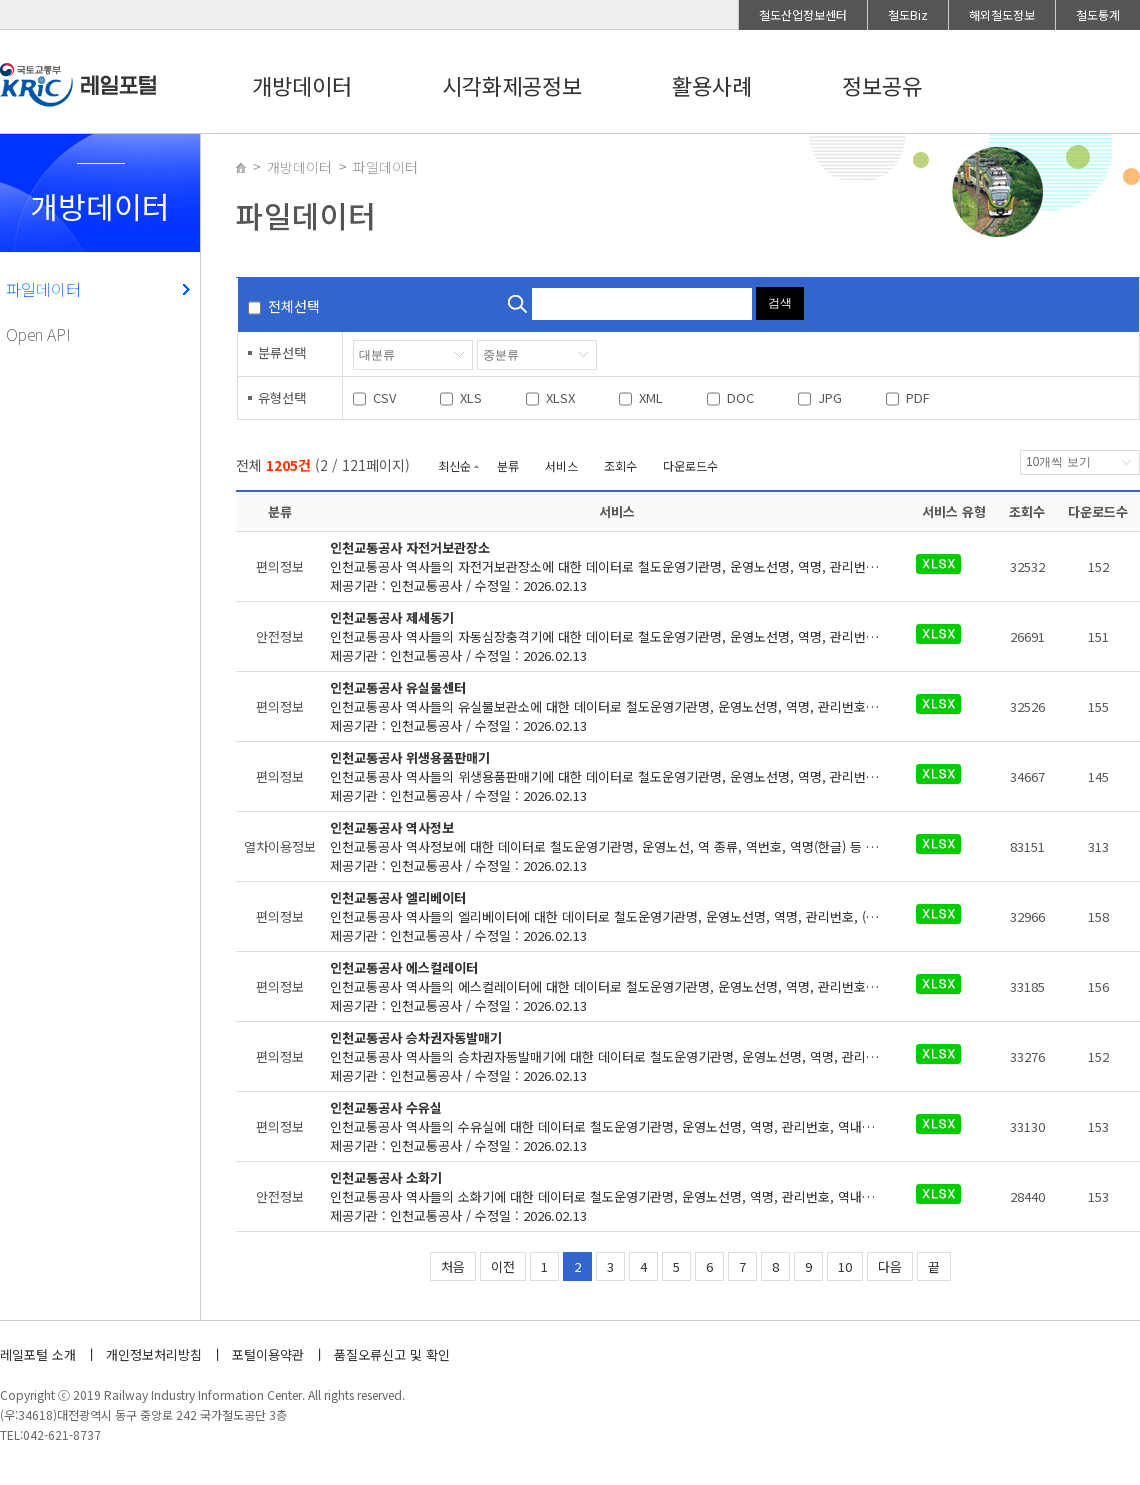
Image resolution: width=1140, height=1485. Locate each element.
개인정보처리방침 (154, 1354)
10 (845, 1266)
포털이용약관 (268, 1354)
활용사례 (712, 85)
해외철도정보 (1002, 14)
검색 (780, 303)
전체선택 (294, 306)
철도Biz (908, 14)
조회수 (620, 465)
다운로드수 (690, 465)
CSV (384, 397)
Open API (38, 334)
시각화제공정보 (512, 85)
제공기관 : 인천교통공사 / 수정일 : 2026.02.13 (617, 566)
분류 (508, 465)
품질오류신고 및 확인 (392, 1354)
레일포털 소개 (38, 1354)
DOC (740, 397)
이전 (503, 1266)
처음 (453, 1266)
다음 (890, 1266)
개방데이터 (302, 85)
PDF (918, 397)
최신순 (454, 465)
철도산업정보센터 (803, 14)
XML (651, 397)
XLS (471, 397)
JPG (830, 397)
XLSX (560, 397)
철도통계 (1098, 14)
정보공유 (882, 85)
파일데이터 (43, 289)
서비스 (561, 465)
